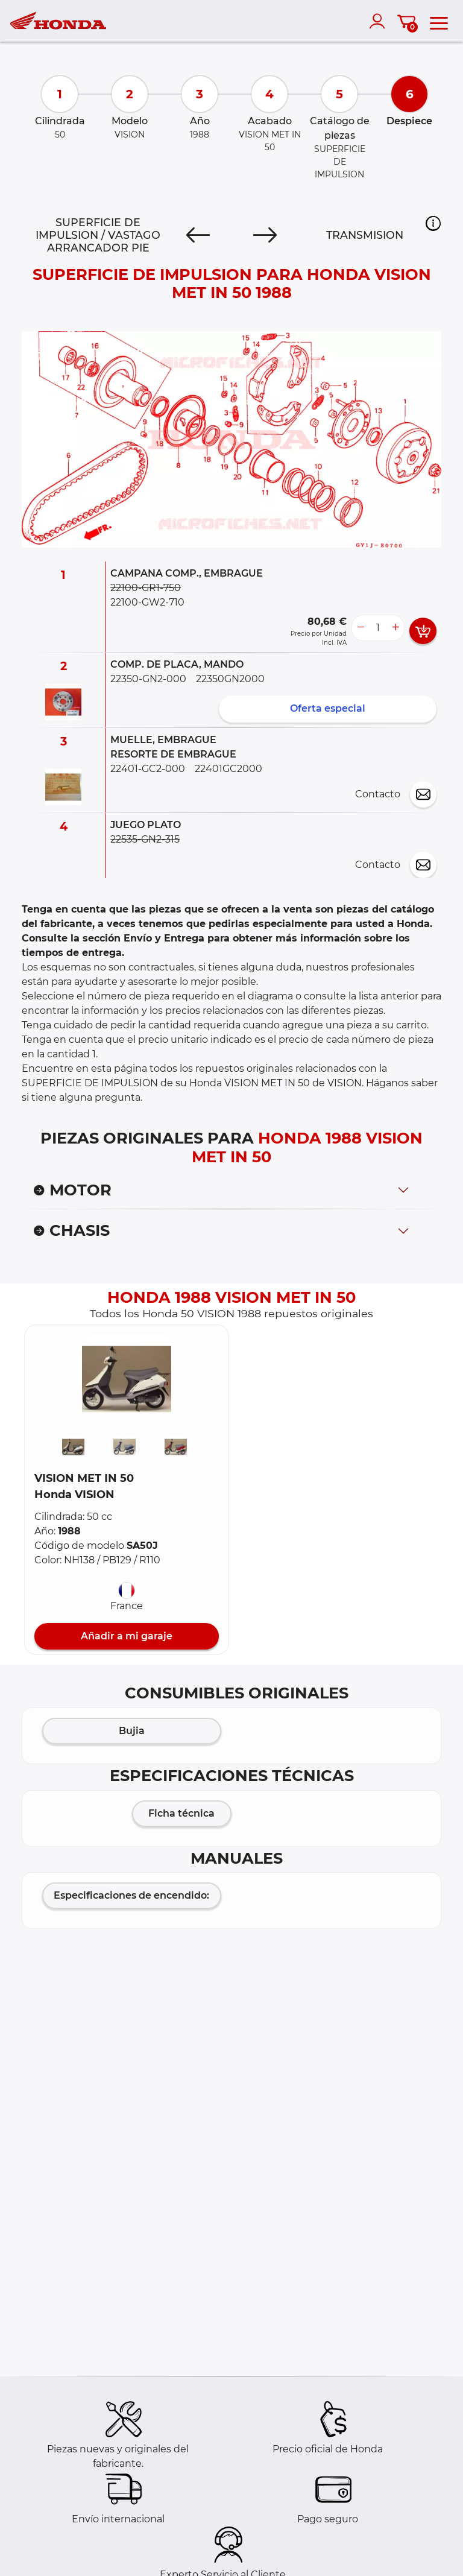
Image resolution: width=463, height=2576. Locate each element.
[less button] (360, 628)
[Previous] (198, 235)
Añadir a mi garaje (126, 1636)
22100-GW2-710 (147, 602)
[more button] (395, 628)
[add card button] (422, 631)
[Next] (265, 235)
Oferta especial (327, 708)
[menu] (439, 21)
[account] (380, 21)
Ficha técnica (181, 1813)
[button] (433, 223)
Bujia (132, 1730)
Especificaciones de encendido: (131, 1895)
